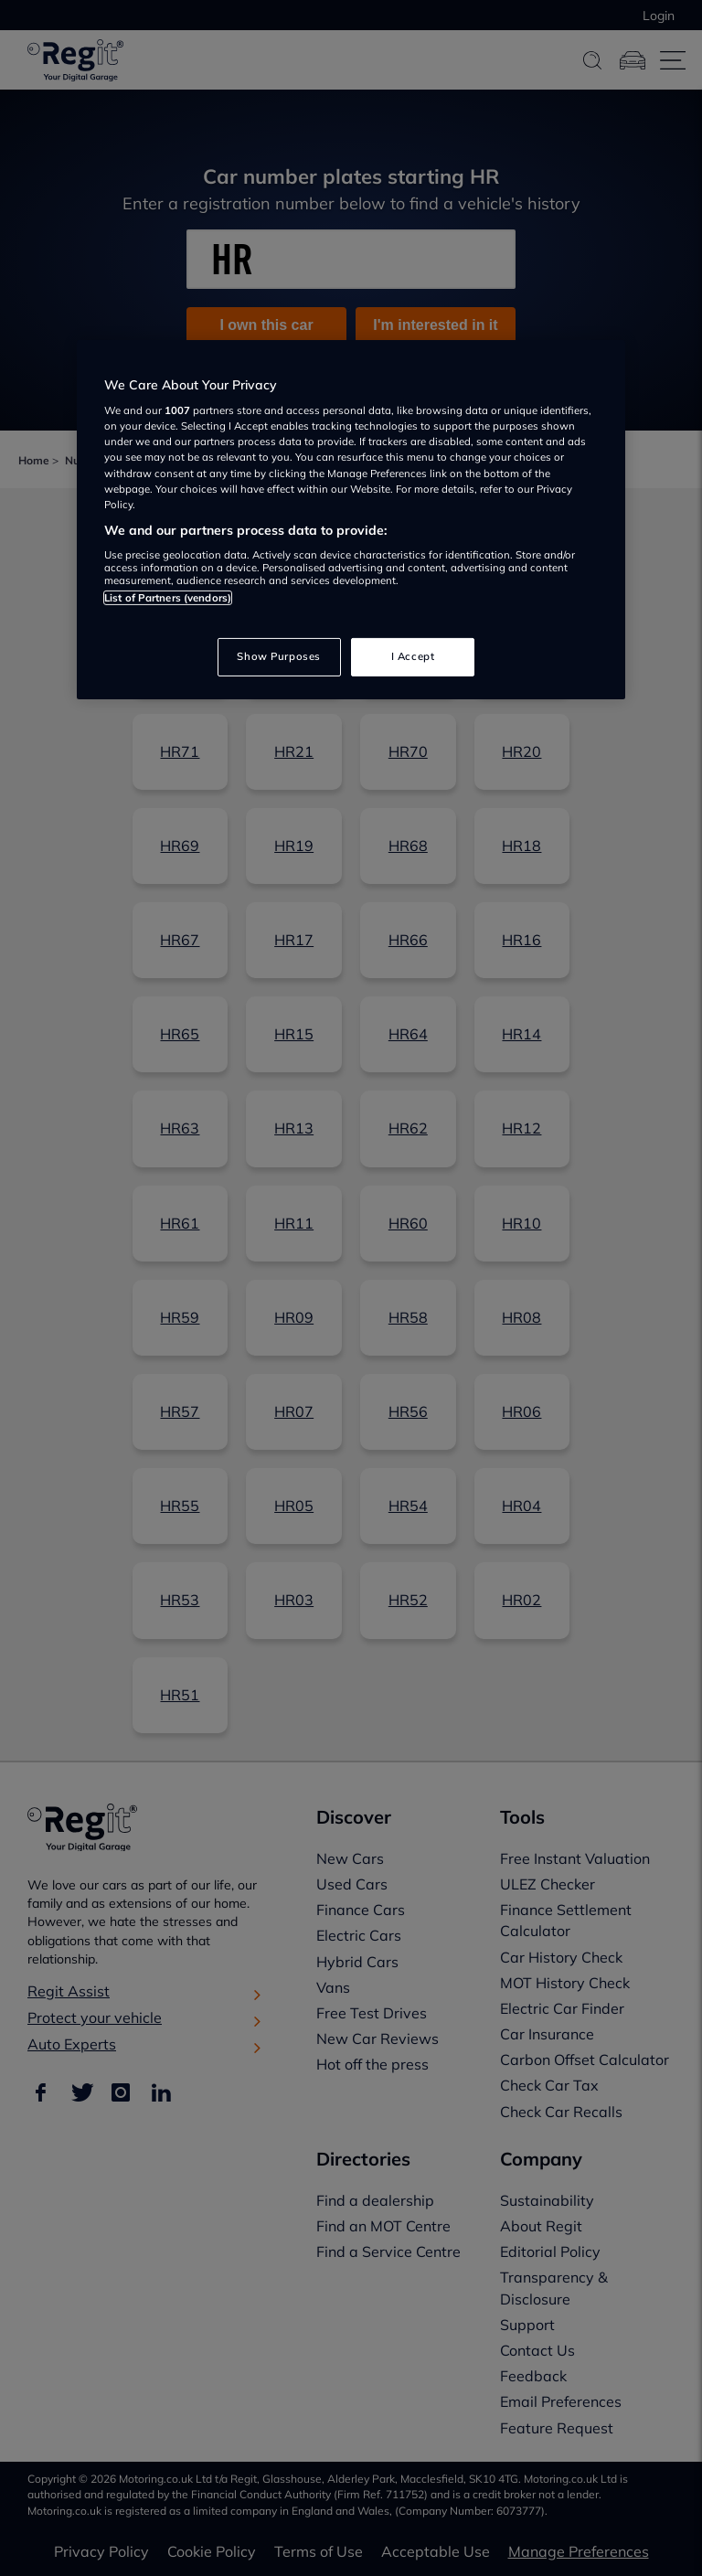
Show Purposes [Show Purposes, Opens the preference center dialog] (278, 656)
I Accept (413, 656)
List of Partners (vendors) (167, 597)
